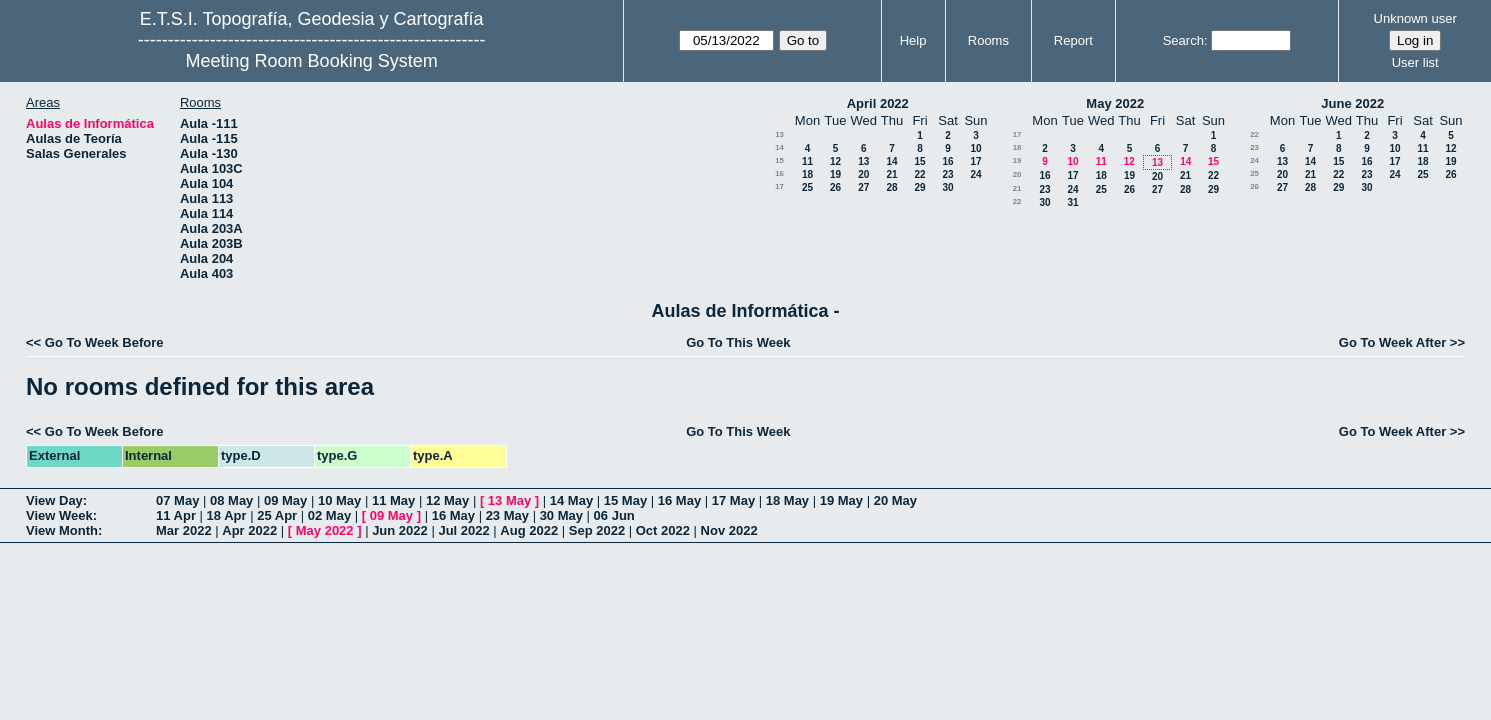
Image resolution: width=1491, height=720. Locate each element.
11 (807, 161)
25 (807, 187)
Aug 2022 (529, 530)
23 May (507, 515)
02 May (329, 515)
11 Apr (176, 515)
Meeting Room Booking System (312, 61)
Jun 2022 (400, 530)
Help (913, 40)
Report (1073, 40)
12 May (447, 500)
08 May (231, 500)
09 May (285, 500)
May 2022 (1115, 103)
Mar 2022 (184, 530)
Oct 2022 (663, 530)
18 (807, 174)
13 (779, 134)
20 (863, 174)
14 (779, 147)
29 (919, 187)
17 (975, 161)
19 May (841, 500)
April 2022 (878, 103)
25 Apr (277, 515)
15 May (625, 500)
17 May (733, 500)
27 (863, 187)
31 (1072, 202)
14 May (571, 500)
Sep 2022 (597, 530)
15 (779, 160)
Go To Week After (1392, 342)
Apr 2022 (249, 530)
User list (1415, 62)
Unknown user (1415, 18)
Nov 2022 (729, 530)
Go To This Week (738, 342)
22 (919, 174)
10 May (339, 500)
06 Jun (614, 515)
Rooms (988, 40)
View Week (59, 515)
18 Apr (227, 515)
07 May (177, 500)
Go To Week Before (104, 342)
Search (1183, 40)
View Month (62, 530)
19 (835, 174)
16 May (679, 500)
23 (947, 174)
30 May (561, 515)
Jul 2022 (463, 530)
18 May (787, 500)
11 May (393, 500)
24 (975, 174)
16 (947, 161)
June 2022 (1352, 103)
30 (947, 187)
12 (835, 161)
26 (835, 187)
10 (975, 148)
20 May (895, 500)
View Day (54, 500)
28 (891, 187)
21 (891, 174)
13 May (509, 500)
